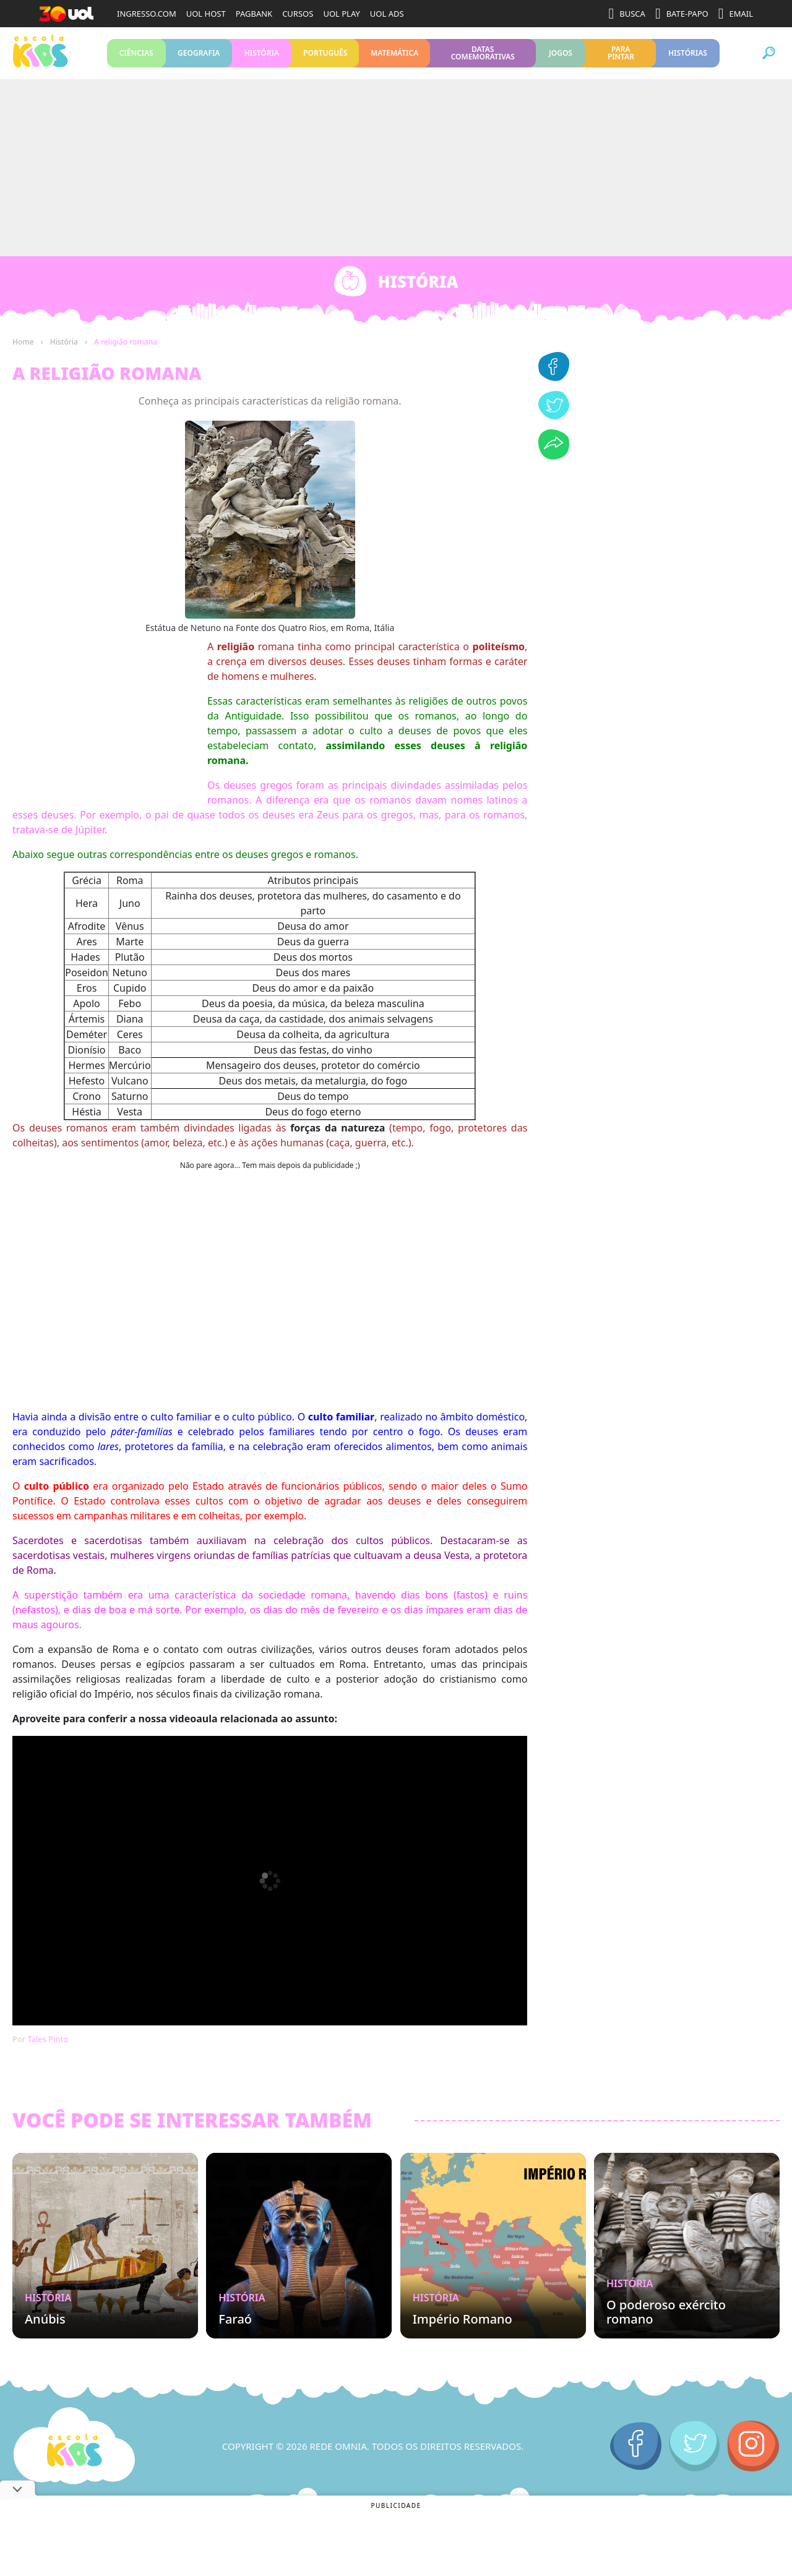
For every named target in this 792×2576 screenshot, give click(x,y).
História (262, 54)
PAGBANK (254, 13)
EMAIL (735, 13)
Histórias (687, 54)
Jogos (561, 54)
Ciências (136, 54)
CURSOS (297, 13)
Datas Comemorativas (483, 55)
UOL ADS (387, 13)
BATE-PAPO (681, 13)
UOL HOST (206, 13)
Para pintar (621, 55)
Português (325, 54)
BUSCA (627, 13)
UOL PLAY (341, 13)
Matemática (394, 54)
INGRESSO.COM (146, 13)
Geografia (199, 54)
